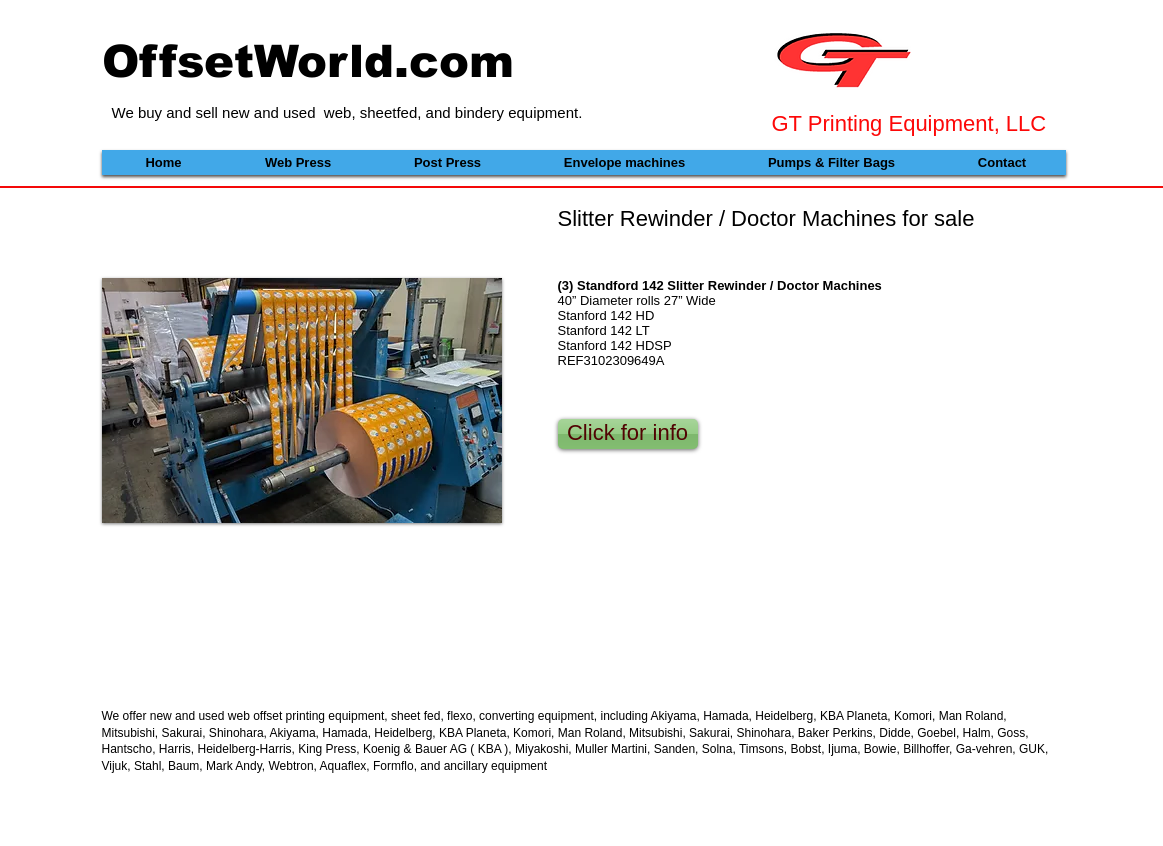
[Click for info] (628, 434)
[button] (302, 400)
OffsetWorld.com (308, 61)
